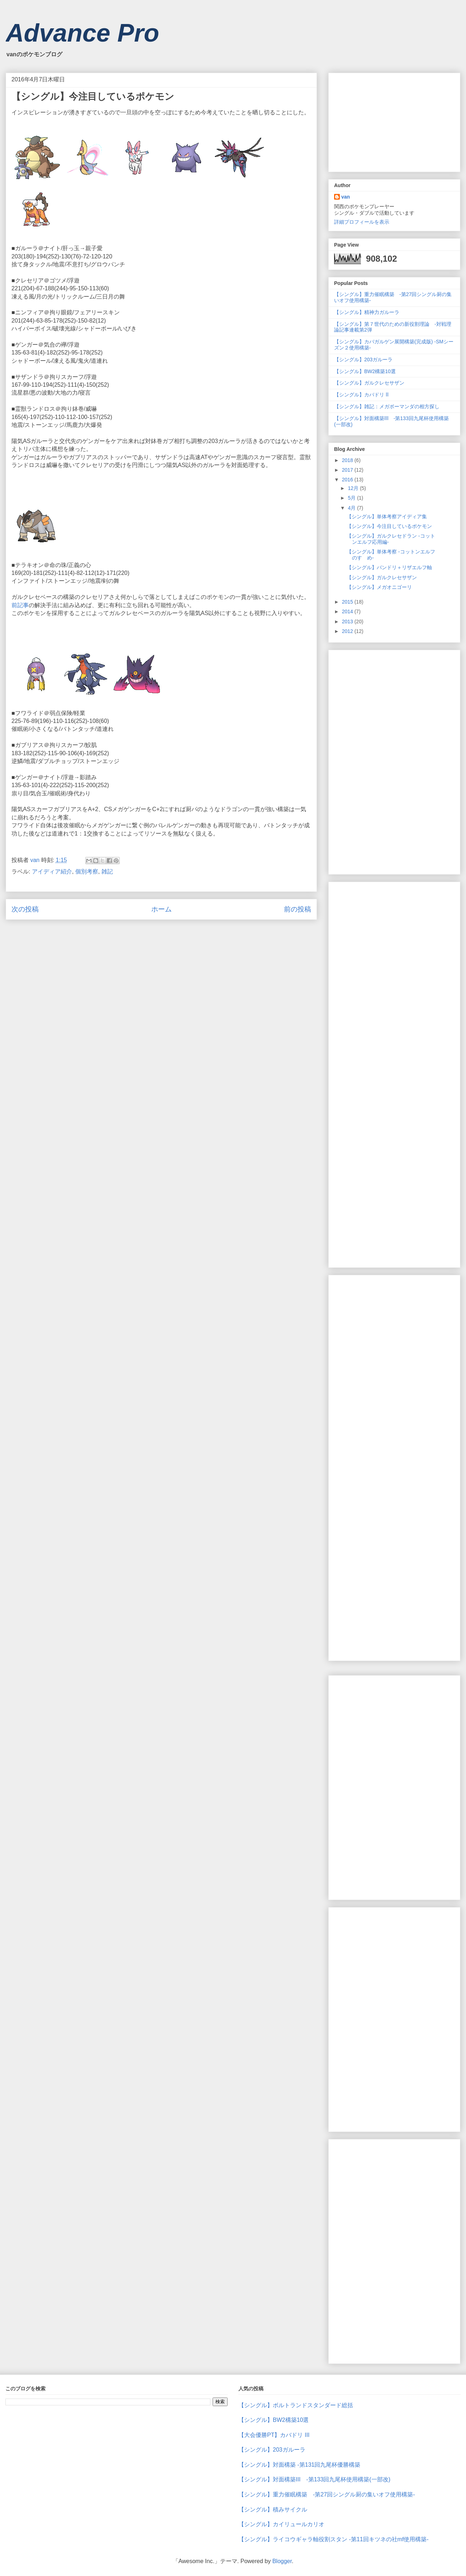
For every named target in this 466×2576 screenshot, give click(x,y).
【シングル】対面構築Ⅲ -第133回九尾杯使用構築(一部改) (314, 2479)
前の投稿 (297, 909)
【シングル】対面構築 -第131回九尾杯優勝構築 (299, 2465)
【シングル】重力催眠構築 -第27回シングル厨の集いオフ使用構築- (326, 2494)
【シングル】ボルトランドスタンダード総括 (295, 2405)
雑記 (107, 871)
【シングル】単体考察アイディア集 (387, 516)
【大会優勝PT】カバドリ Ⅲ (273, 2435)
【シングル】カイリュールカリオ (281, 2524)
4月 (352, 508)
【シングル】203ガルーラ (363, 359)
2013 (348, 621)
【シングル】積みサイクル (272, 2509)
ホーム (161, 909)
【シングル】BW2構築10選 (365, 371)
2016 (348, 479)
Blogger (282, 2561)
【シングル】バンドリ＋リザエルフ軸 (389, 567)
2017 (348, 470)
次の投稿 (25, 909)
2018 (348, 460)
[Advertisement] (388, 120)
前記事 (20, 605)
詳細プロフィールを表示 (361, 222)
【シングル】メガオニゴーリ (379, 587)
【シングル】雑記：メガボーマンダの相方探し (389, 406)
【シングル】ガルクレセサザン (369, 383)
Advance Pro (82, 33)
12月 (354, 488)
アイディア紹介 (52, 871)
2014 (348, 611)
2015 (348, 602)
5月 (352, 498)
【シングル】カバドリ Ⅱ (361, 394)
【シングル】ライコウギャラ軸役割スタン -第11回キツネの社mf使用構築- (333, 2539)
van (345, 197)
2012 (348, 631)
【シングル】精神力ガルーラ (366, 312)
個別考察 (86, 871)
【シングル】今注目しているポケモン (389, 526)
